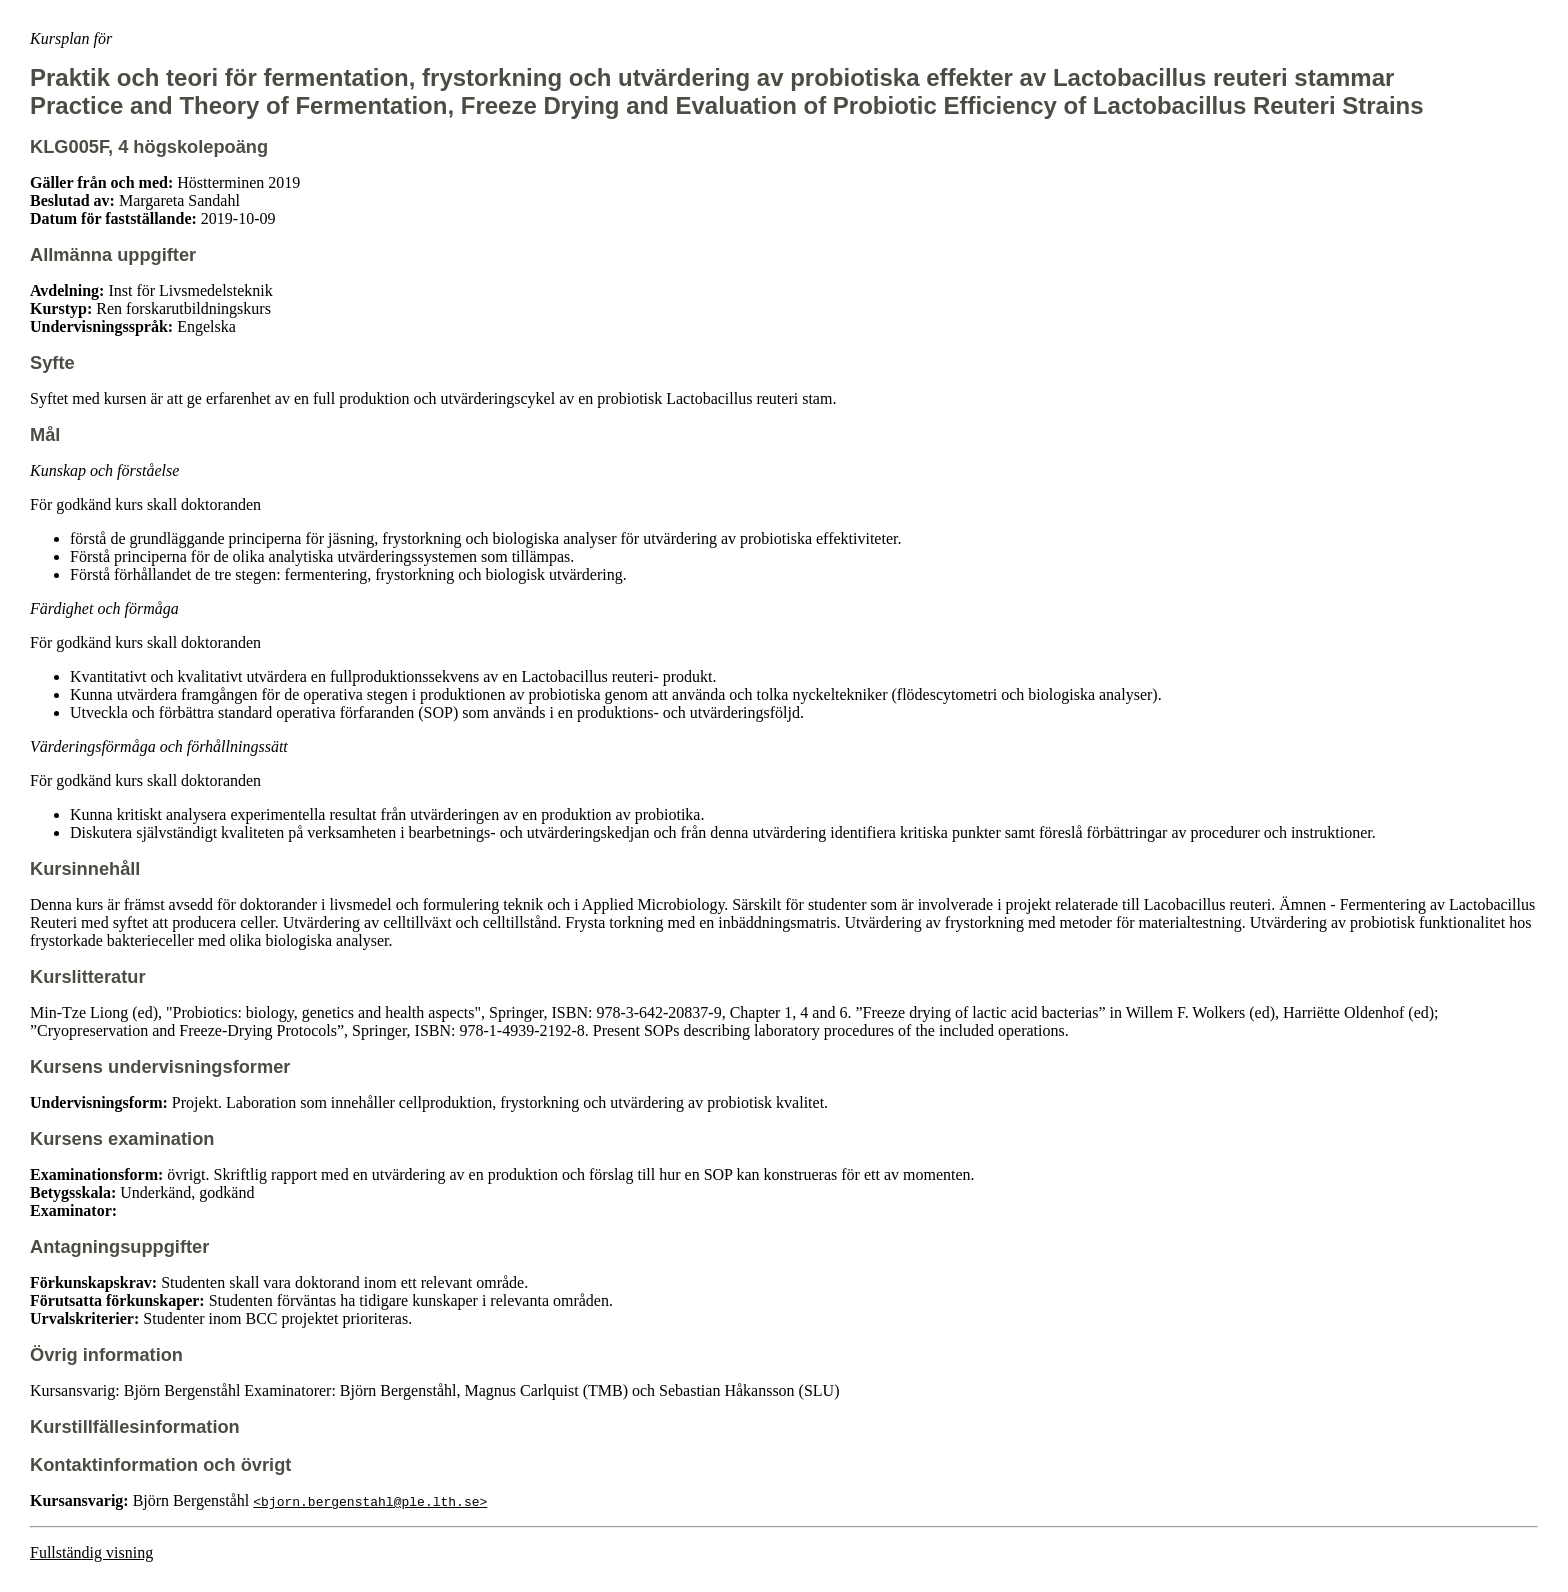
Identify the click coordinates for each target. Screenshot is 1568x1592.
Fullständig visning (91, 1552)
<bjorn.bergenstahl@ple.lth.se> (370, 1501)
